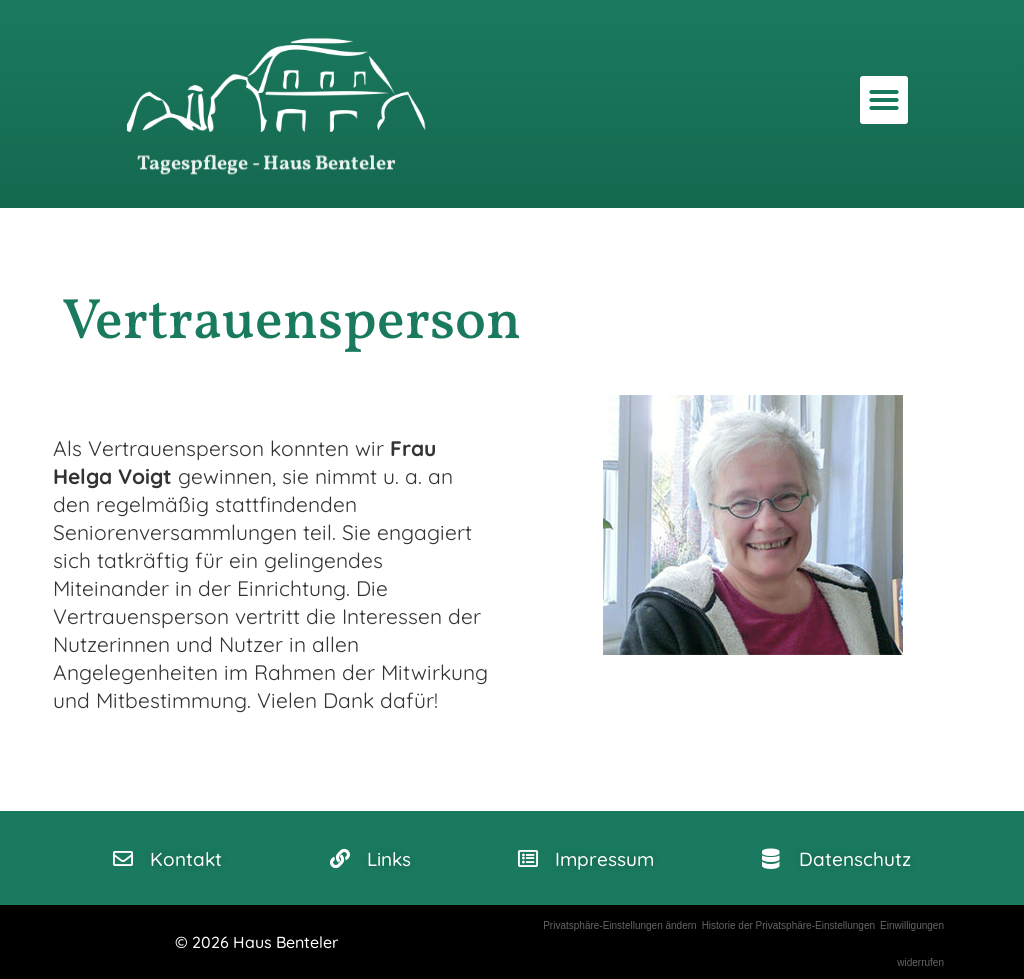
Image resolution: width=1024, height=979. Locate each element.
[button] (884, 100)
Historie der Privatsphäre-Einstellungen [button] (788, 925)
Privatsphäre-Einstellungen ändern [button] (619, 925)
